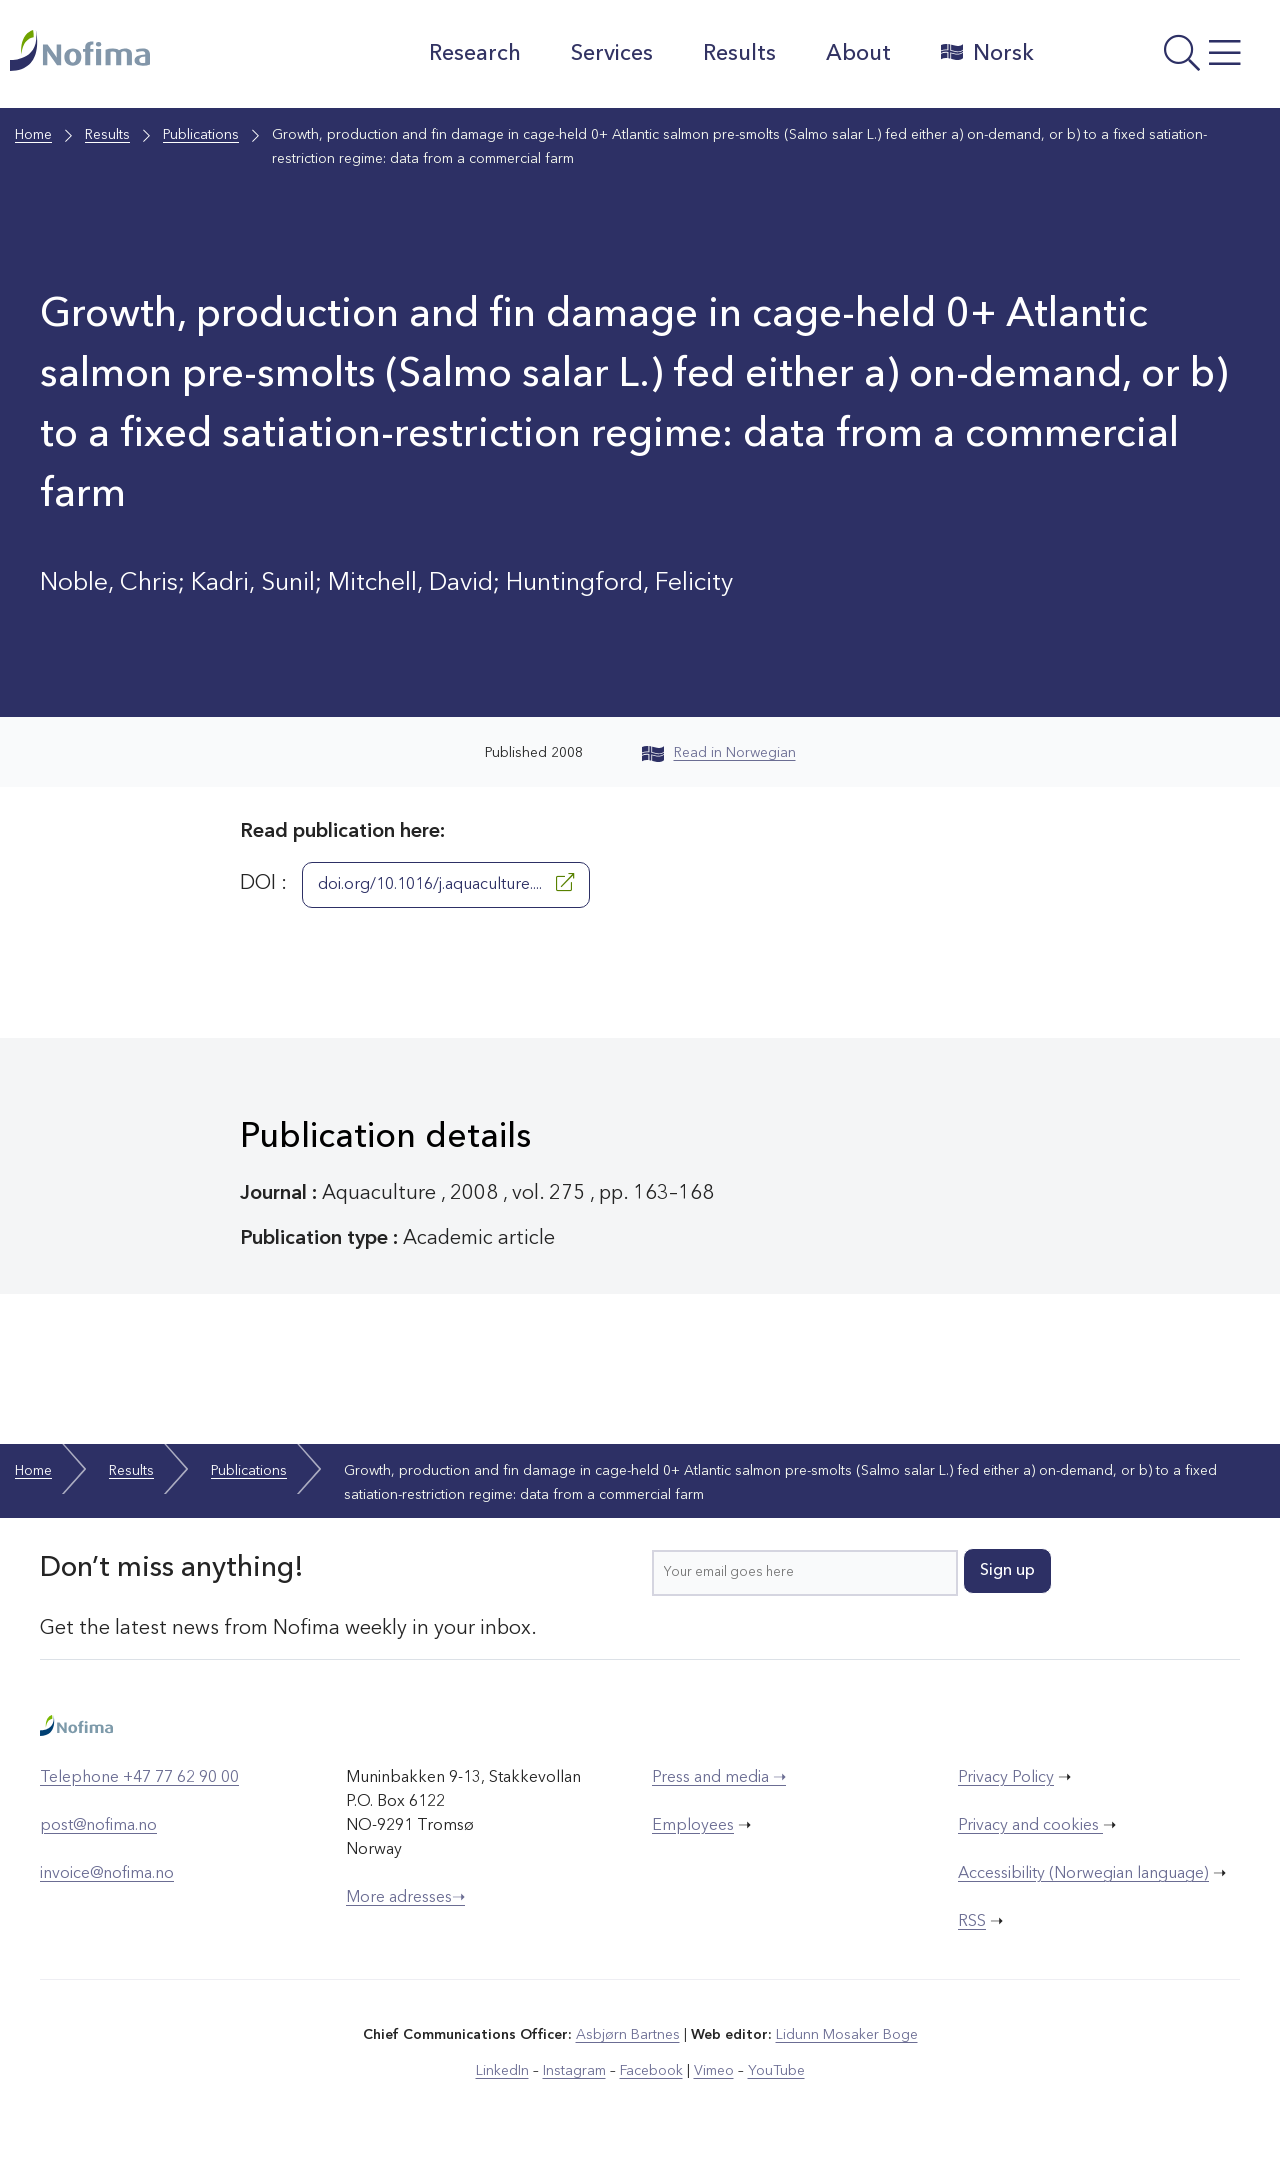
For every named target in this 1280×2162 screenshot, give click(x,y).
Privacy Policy (1006, 1778)
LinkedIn (502, 2071)
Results (739, 54)
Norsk (987, 53)
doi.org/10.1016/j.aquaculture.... (446, 883)
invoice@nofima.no (107, 1874)
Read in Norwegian (719, 753)
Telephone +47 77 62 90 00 (139, 1778)
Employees (693, 1826)
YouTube (776, 2071)
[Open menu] (1162, 59)
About (858, 54)
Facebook (651, 2071)
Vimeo (714, 2071)
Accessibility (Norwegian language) (1083, 1874)
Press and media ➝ (719, 1778)
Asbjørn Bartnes (628, 2035)
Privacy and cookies (1030, 1826)
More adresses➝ (405, 1898)
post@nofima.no (98, 1826)
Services (612, 54)
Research (475, 54)
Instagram (574, 2071)
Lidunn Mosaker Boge (847, 2035)
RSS (972, 1922)
